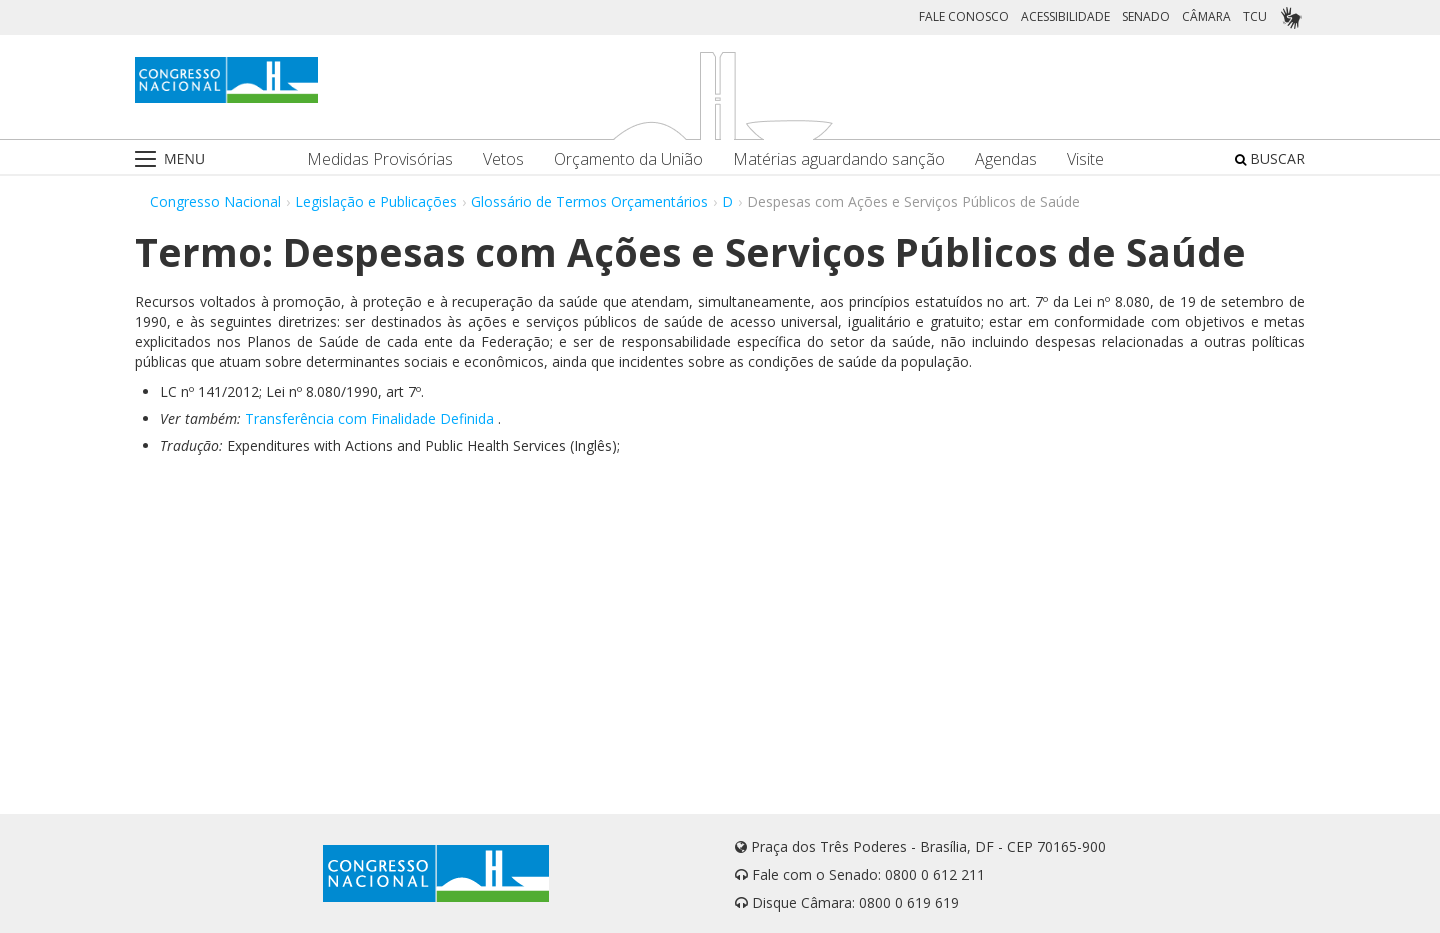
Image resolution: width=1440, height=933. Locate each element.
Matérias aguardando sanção (839, 159)
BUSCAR (1270, 158)
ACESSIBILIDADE (1065, 16)
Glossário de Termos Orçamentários (589, 201)
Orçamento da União (628, 159)
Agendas (1006, 159)
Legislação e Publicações (376, 201)
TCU (1255, 16)
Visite (1085, 159)
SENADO (1146, 16)
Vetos (503, 159)
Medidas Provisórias (380, 159)
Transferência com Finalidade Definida (369, 418)
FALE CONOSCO (964, 16)
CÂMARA (1206, 16)
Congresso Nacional (215, 201)
